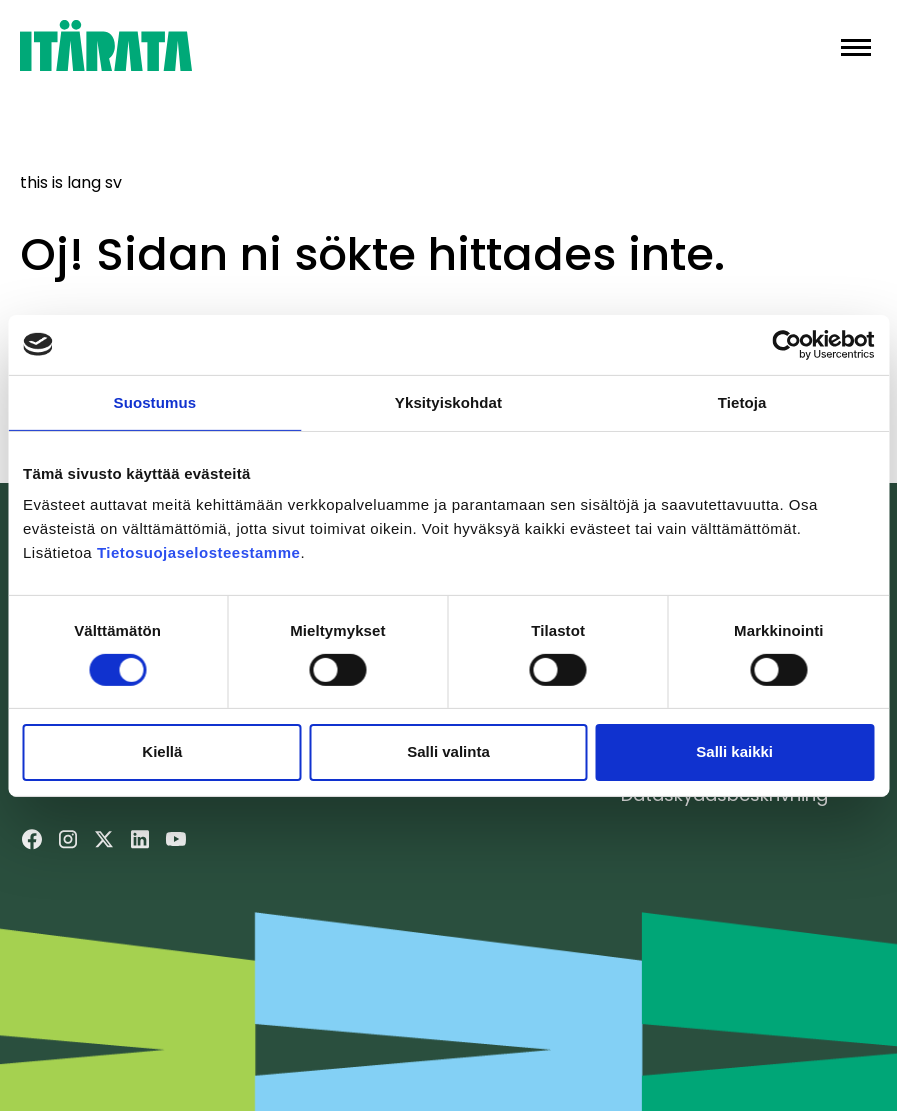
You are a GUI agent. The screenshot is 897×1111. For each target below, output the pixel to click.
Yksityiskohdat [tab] (448, 401)
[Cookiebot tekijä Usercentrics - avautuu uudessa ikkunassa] (786, 344)
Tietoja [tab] (742, 401)
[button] (856, 45)
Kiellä (162, 751)
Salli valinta (448, 751)
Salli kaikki (734, 751)
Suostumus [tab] (155, 401)
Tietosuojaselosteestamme (198, 552)
